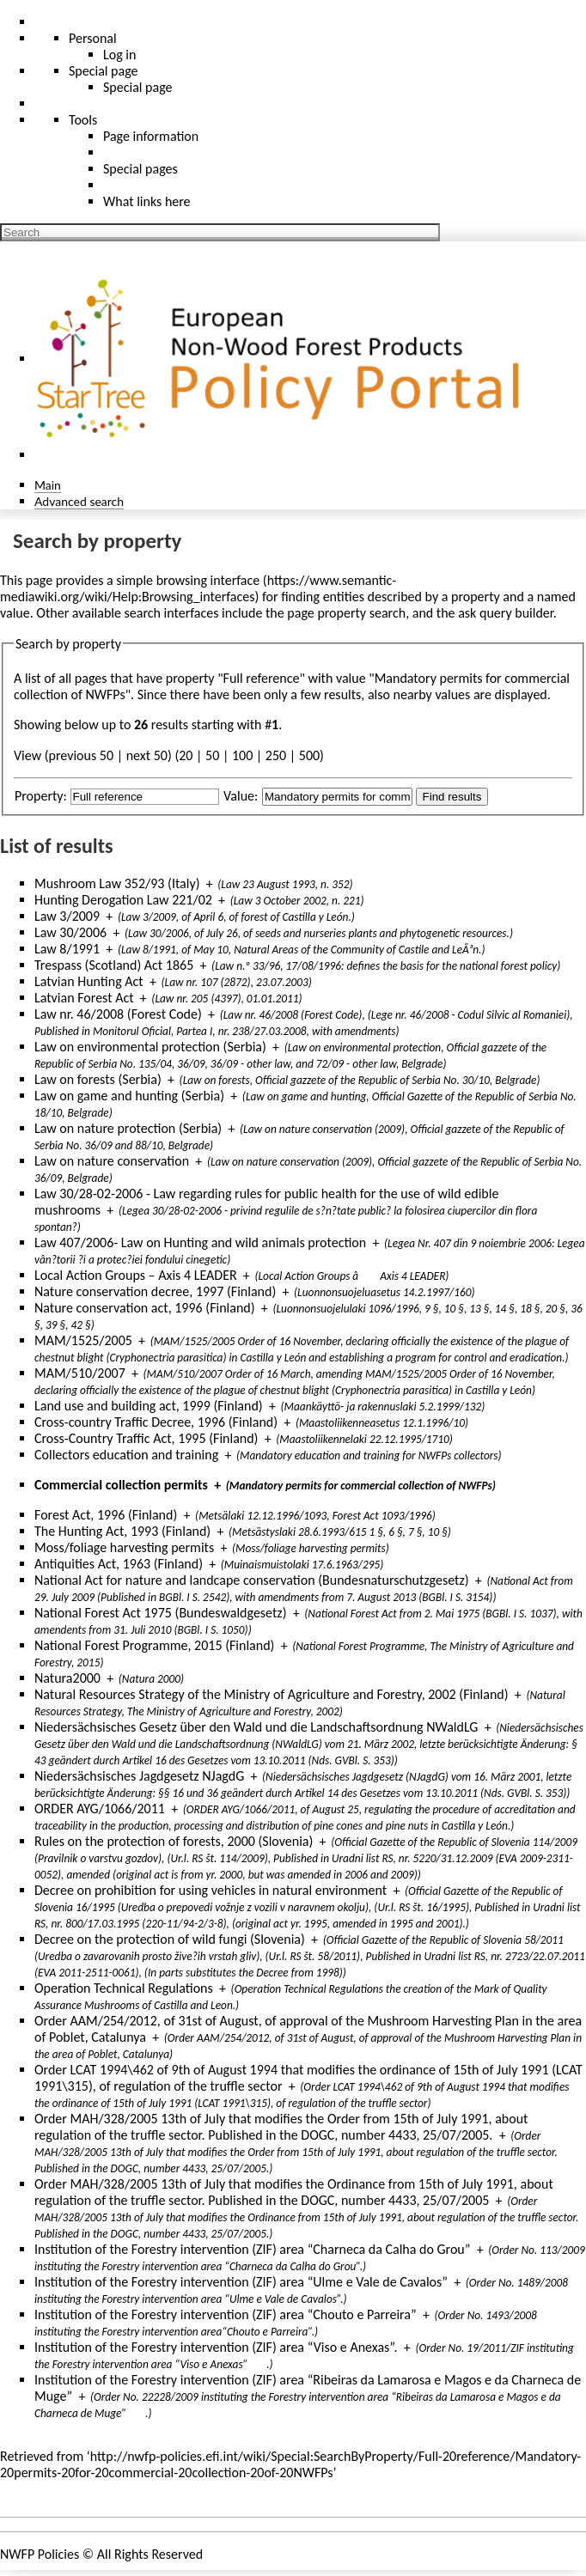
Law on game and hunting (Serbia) (129, 1095)
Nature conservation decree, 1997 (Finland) (155, 1291)
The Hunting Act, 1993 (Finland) (122, 1531)
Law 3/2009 (67, 916)
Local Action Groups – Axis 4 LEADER (135, 1275)
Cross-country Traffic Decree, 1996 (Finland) (156, 1422)
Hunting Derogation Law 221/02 (123, 900)
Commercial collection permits (121, 1485)
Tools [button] (83, 120)
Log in (119, 54)
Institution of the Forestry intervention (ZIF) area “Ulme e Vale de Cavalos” (241, 2282)
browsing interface (208, 580)
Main (47, 485)
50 (212, 755)
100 (242, 755)
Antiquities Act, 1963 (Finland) (118, 1564)
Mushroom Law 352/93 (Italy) (117, 883)
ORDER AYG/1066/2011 (99, 1808)
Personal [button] (93, 38)
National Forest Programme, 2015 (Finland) (154, 1645)
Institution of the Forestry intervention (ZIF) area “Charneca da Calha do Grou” (252, 2249)
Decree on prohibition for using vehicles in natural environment (210, 1890)
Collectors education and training (126, 1454)
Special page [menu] (103, 71)
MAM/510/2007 (79, 1373)
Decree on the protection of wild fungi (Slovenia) (169, 1939)
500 (309, 755)
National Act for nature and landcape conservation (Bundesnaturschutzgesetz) (251, 1580)
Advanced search (79, 501)
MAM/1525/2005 (83, 1340)
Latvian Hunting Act (88, 981)
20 (185, 755)
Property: (41, 796)
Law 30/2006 (70, 932)
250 (276, 755)
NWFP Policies (39, 2554)
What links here (147, 201)
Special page (138, 87)
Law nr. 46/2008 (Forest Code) (118, 1014)
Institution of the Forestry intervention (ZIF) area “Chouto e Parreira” (225, 2314)
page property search (346, 613)
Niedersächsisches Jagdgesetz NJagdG (139, 1776)
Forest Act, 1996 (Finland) (105, 1515)
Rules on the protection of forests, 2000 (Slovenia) (173, 1841)
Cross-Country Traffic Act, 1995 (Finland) (146, 1438)
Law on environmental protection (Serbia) (150, 1046)
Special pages (140, 169)
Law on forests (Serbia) (98, 1079)
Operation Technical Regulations (123, 1988)
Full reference (261, 678)
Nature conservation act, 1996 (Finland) (144, 1308)
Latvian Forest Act (84, 998)
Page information (150, 136)
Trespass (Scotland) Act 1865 (113, 965)
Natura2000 (67, 1678)
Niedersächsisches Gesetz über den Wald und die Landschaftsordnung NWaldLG (256, 1727)
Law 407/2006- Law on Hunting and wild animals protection (200, 1242)
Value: (240, 796)
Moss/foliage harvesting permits (124, 1547)
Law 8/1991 (67, 949)
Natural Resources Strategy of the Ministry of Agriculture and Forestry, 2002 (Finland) (271, 1694)
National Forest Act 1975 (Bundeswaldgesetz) (160, 1613)
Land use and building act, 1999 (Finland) (148, 1406)
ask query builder (505, 613)
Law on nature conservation (111, 1161)
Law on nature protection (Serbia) (128, 1128)
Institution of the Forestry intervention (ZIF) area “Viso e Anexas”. (216, 2347)
